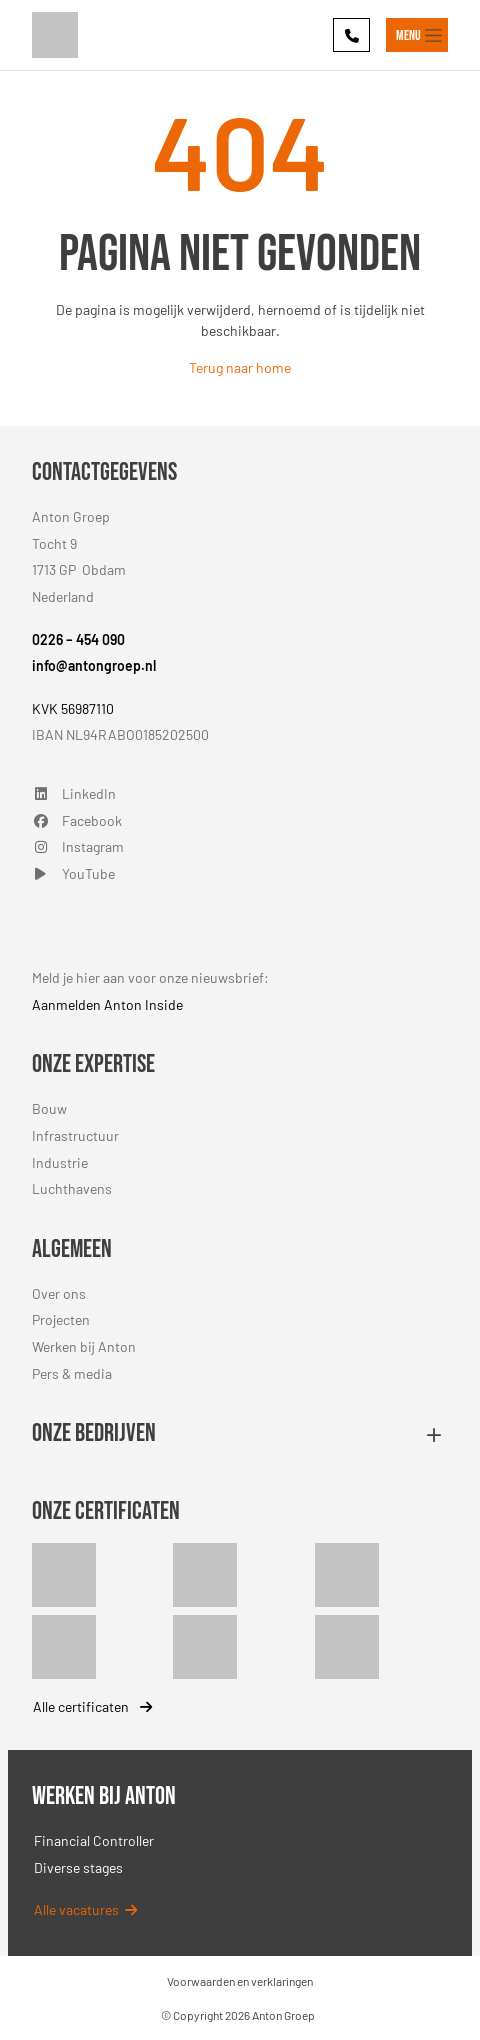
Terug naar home (240, 367)
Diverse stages (78, 1867)
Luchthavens (72, 1188)
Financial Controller (94, 1840)
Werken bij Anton (84, 1346)
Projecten (61, 1319)
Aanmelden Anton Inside (107, 1004)
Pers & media (72, 1373)
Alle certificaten (92, 1706)
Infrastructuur (75, 1135)
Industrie (60, 1162)
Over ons (59, 1293)
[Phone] (351, 34)
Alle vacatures (85, 1909)
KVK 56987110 (73, 708)
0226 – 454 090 (78, 639)
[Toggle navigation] (417, 34)
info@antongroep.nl (94, 665)
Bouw (49, 1108)
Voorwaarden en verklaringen (240, 1981)
